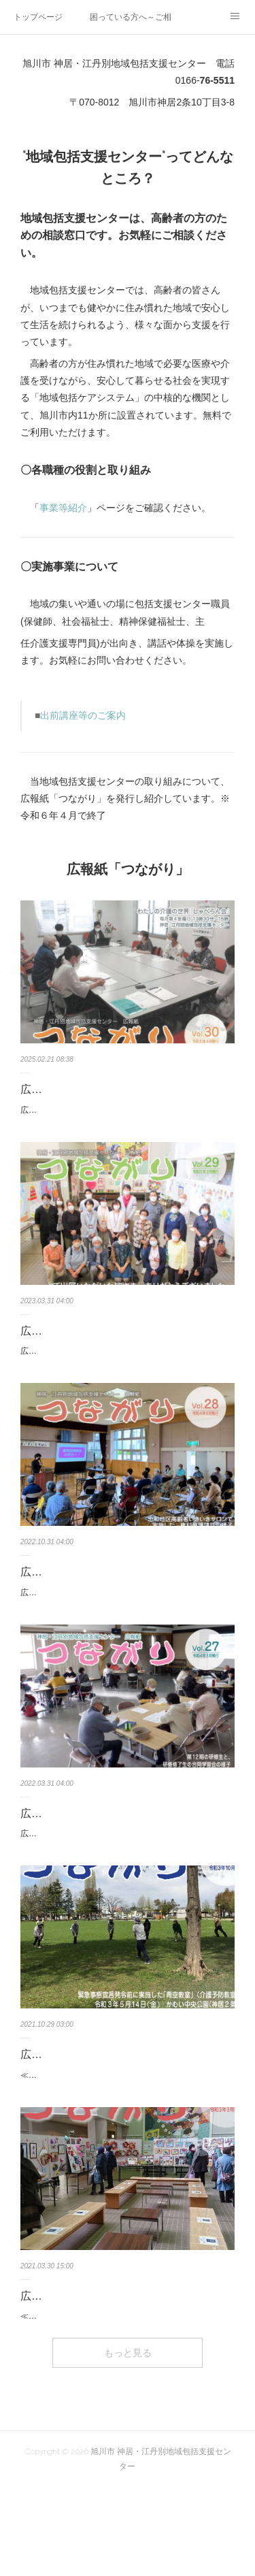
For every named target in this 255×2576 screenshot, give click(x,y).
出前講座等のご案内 (83, 715)
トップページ (38, 17)
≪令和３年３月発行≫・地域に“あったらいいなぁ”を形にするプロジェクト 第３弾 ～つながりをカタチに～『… (125, 2397)
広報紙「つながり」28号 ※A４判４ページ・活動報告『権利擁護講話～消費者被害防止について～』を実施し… (126, 1629)
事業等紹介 (63, 507)
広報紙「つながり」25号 (80, 2369)
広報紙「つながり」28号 (80, 1601)
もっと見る (128, 2441)
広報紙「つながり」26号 (80, 2113)
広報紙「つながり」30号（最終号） (108, 1089)
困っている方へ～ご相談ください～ (130, 17)
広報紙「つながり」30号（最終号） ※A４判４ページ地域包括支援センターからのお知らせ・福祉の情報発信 (125, 1117)
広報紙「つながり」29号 (80, 1345)
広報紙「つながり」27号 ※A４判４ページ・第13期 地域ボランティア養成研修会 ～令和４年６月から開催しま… (127, 1885)
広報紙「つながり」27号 (80, 1857)
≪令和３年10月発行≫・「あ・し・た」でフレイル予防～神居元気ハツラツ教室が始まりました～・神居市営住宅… (126, 2141)
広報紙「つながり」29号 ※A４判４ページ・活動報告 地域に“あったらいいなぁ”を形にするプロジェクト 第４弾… (126, 1373)
